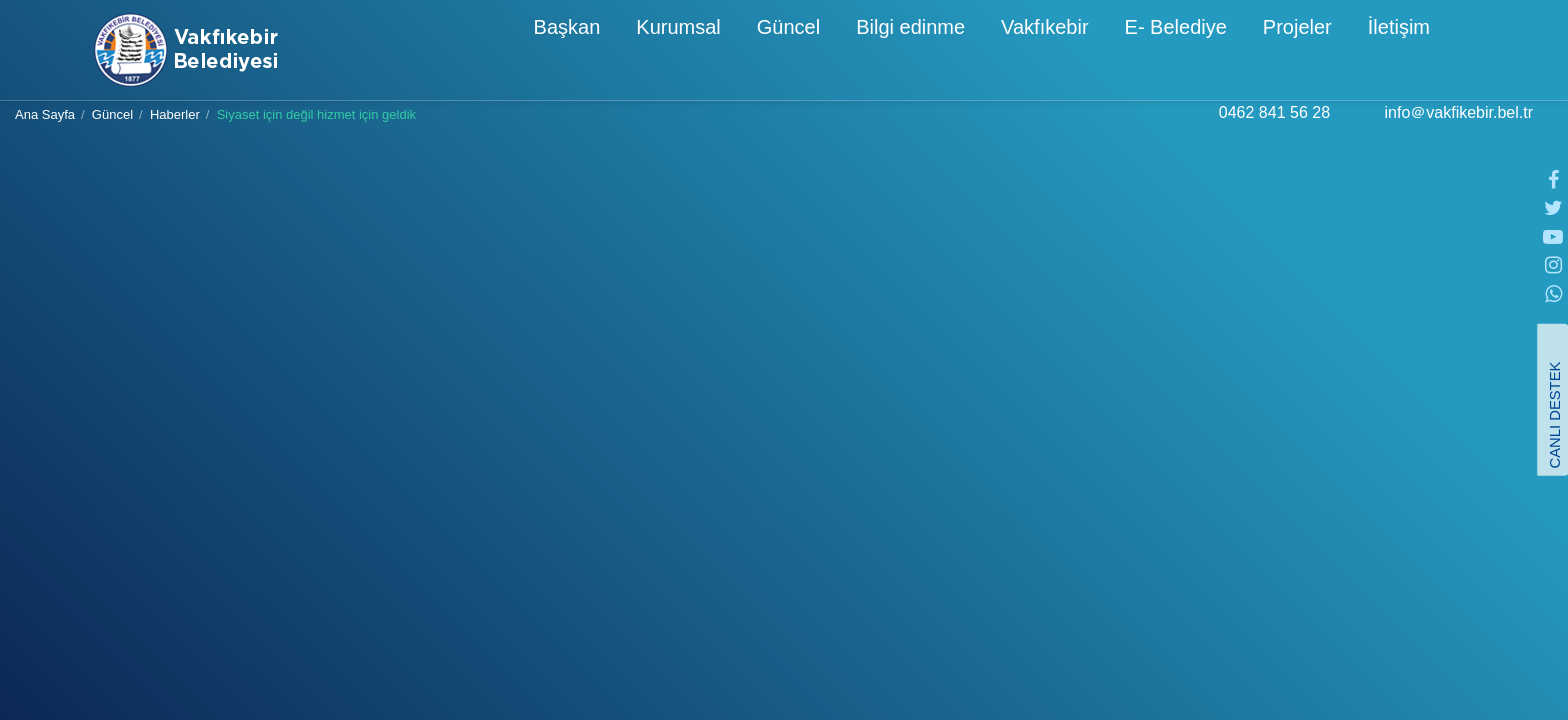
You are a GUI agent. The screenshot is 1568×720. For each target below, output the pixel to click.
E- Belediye (1095, 52)
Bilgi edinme (829, 52)
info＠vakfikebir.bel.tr (1458, 132)
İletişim (1318, 52)
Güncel (707, 52)
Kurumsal (597, 52)
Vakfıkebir (963, 52)
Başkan (486, 52)
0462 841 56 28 (1274, 132)
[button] (1459, 48)
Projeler (1216, 52)
